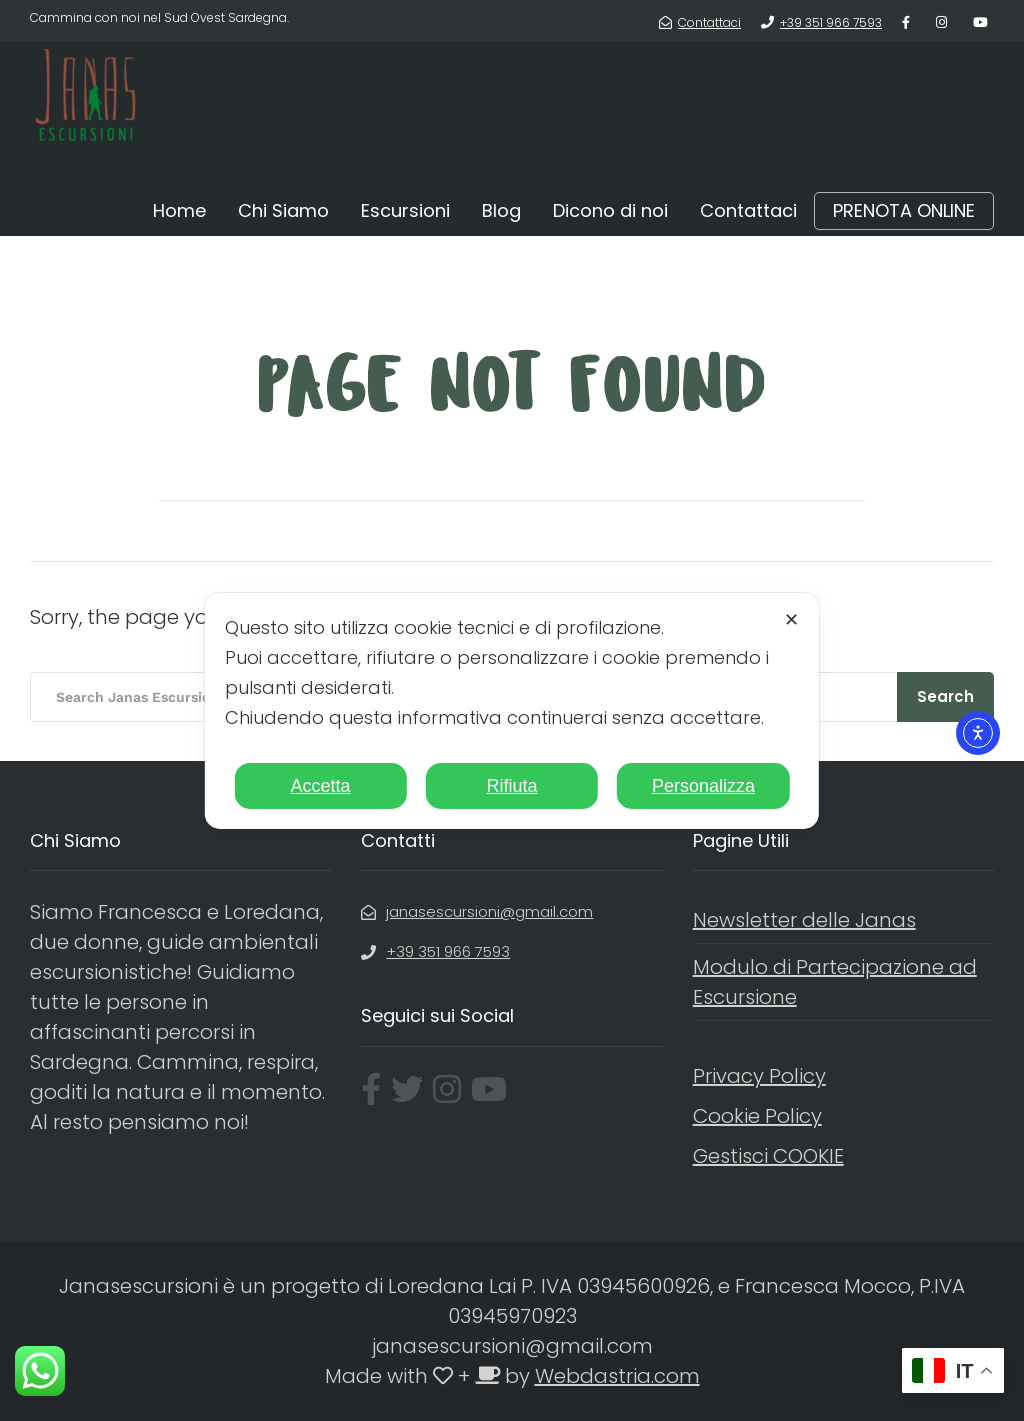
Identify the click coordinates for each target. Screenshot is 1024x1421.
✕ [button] (791, 620)
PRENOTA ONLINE (904, 211)
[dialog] (512, 711)
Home (179, 210)
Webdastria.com (617, 1376)
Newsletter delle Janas (804, 920)
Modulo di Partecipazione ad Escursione (835, 982)
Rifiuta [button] (511, 786)
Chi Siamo (283, 210)
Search (945, 696)
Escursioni (405, 210)
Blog (501, 210)
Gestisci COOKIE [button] (768, 1156)
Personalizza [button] (703, 786)
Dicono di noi (610, 210)
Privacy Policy (759, 1076)
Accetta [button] (321, 786)
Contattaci (748, 210)
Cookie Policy (757, 1116)
